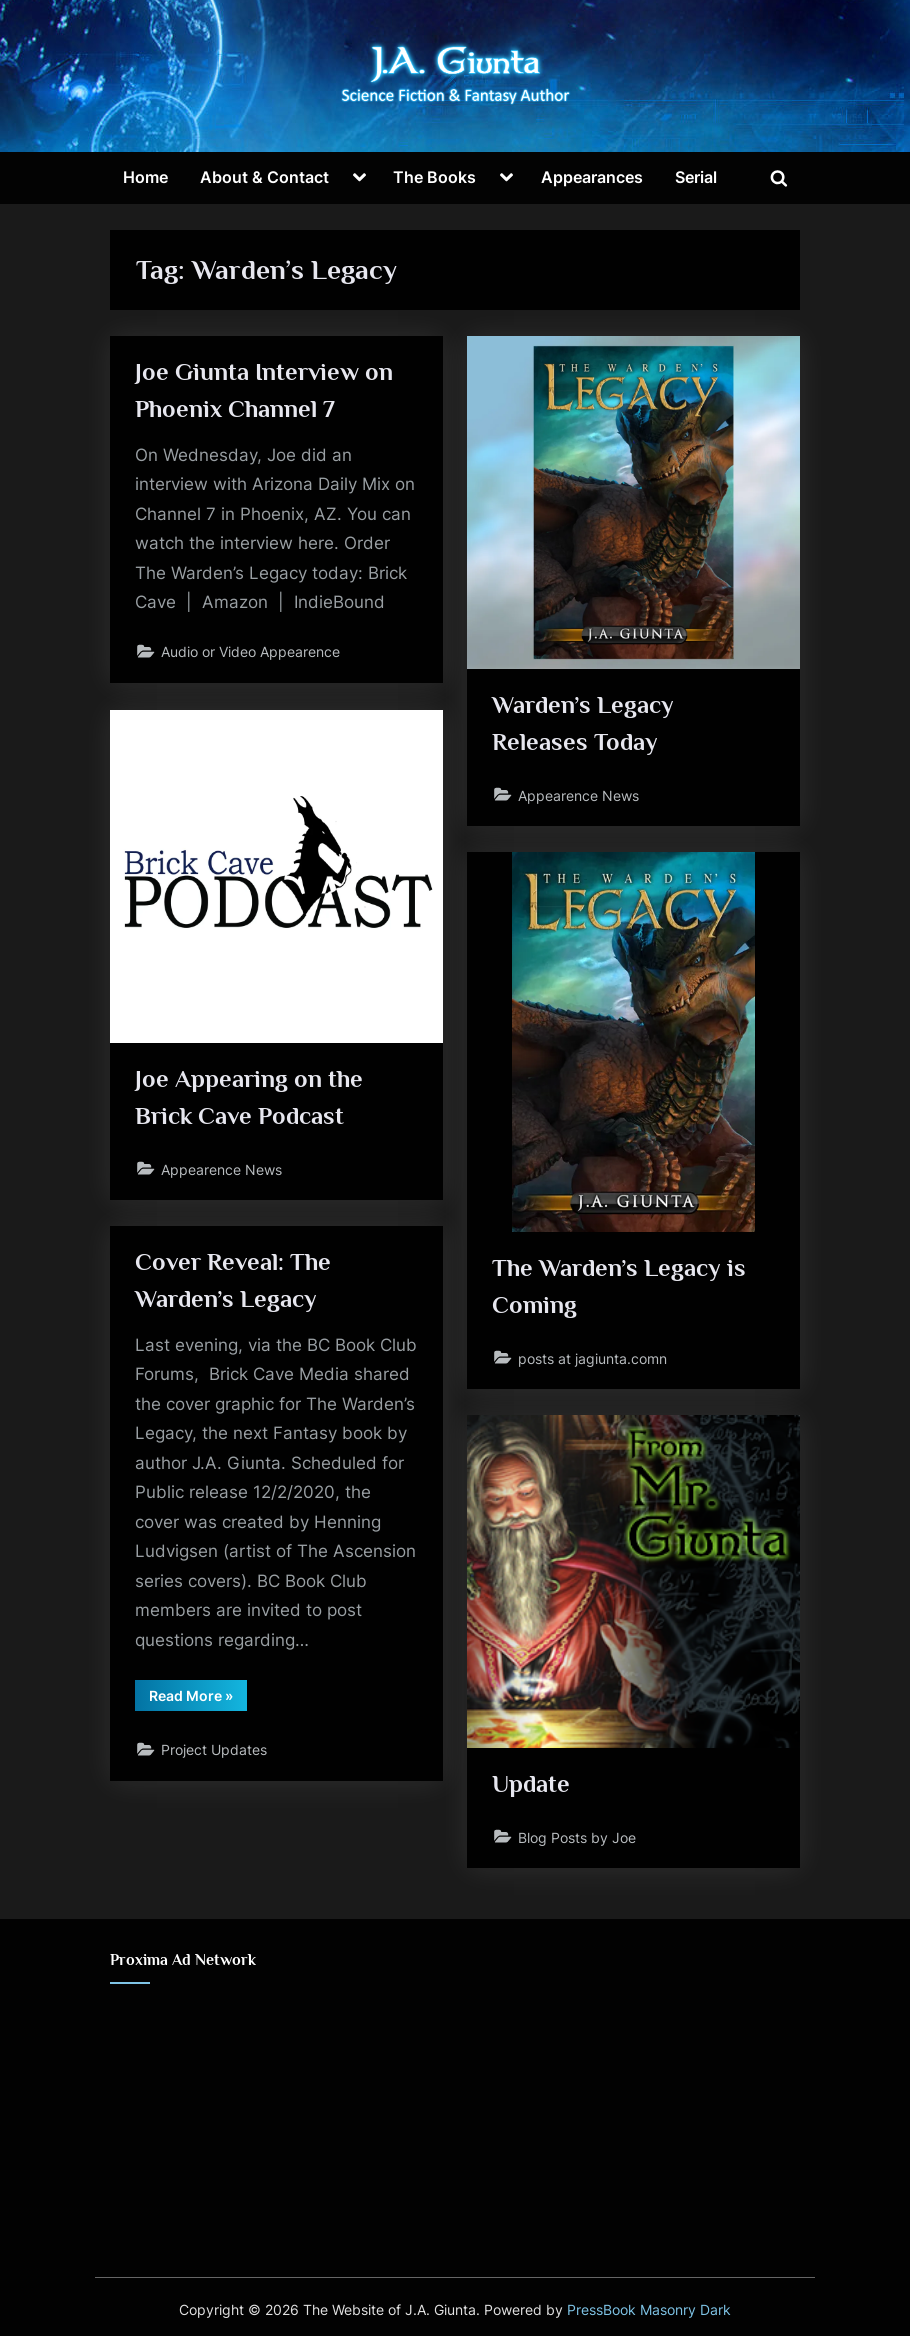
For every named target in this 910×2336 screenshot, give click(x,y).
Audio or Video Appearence (251, 654)
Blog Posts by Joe (578, 1837)
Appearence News (579, 795)
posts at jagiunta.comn (593, 1358)
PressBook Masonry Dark (649, 2310)
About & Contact (264, 177)
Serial (696, 177)
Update (532, 1784)
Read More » (199, 1702)
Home (145, 177)
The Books (434, 177)
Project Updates (215, 1753)
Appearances (592, 177)
